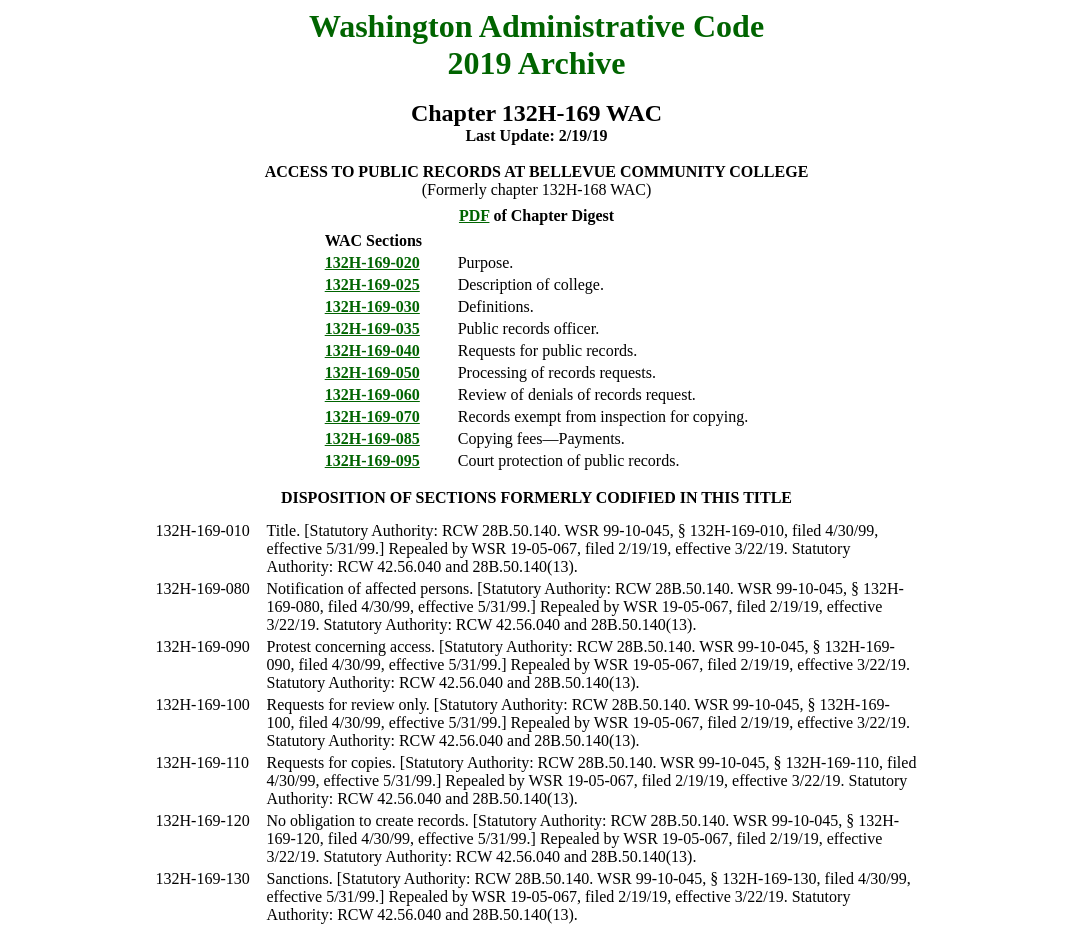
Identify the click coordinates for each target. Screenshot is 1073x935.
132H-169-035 (372, 328)
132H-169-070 (372, 416)
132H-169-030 (372, 306)
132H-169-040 (372, 350)
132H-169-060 (372, 394)
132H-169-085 (372, 438)
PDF (474, 215)
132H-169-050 (372, 372)
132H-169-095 (372, 460)
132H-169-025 (372, 284)
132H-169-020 (372, 262)
